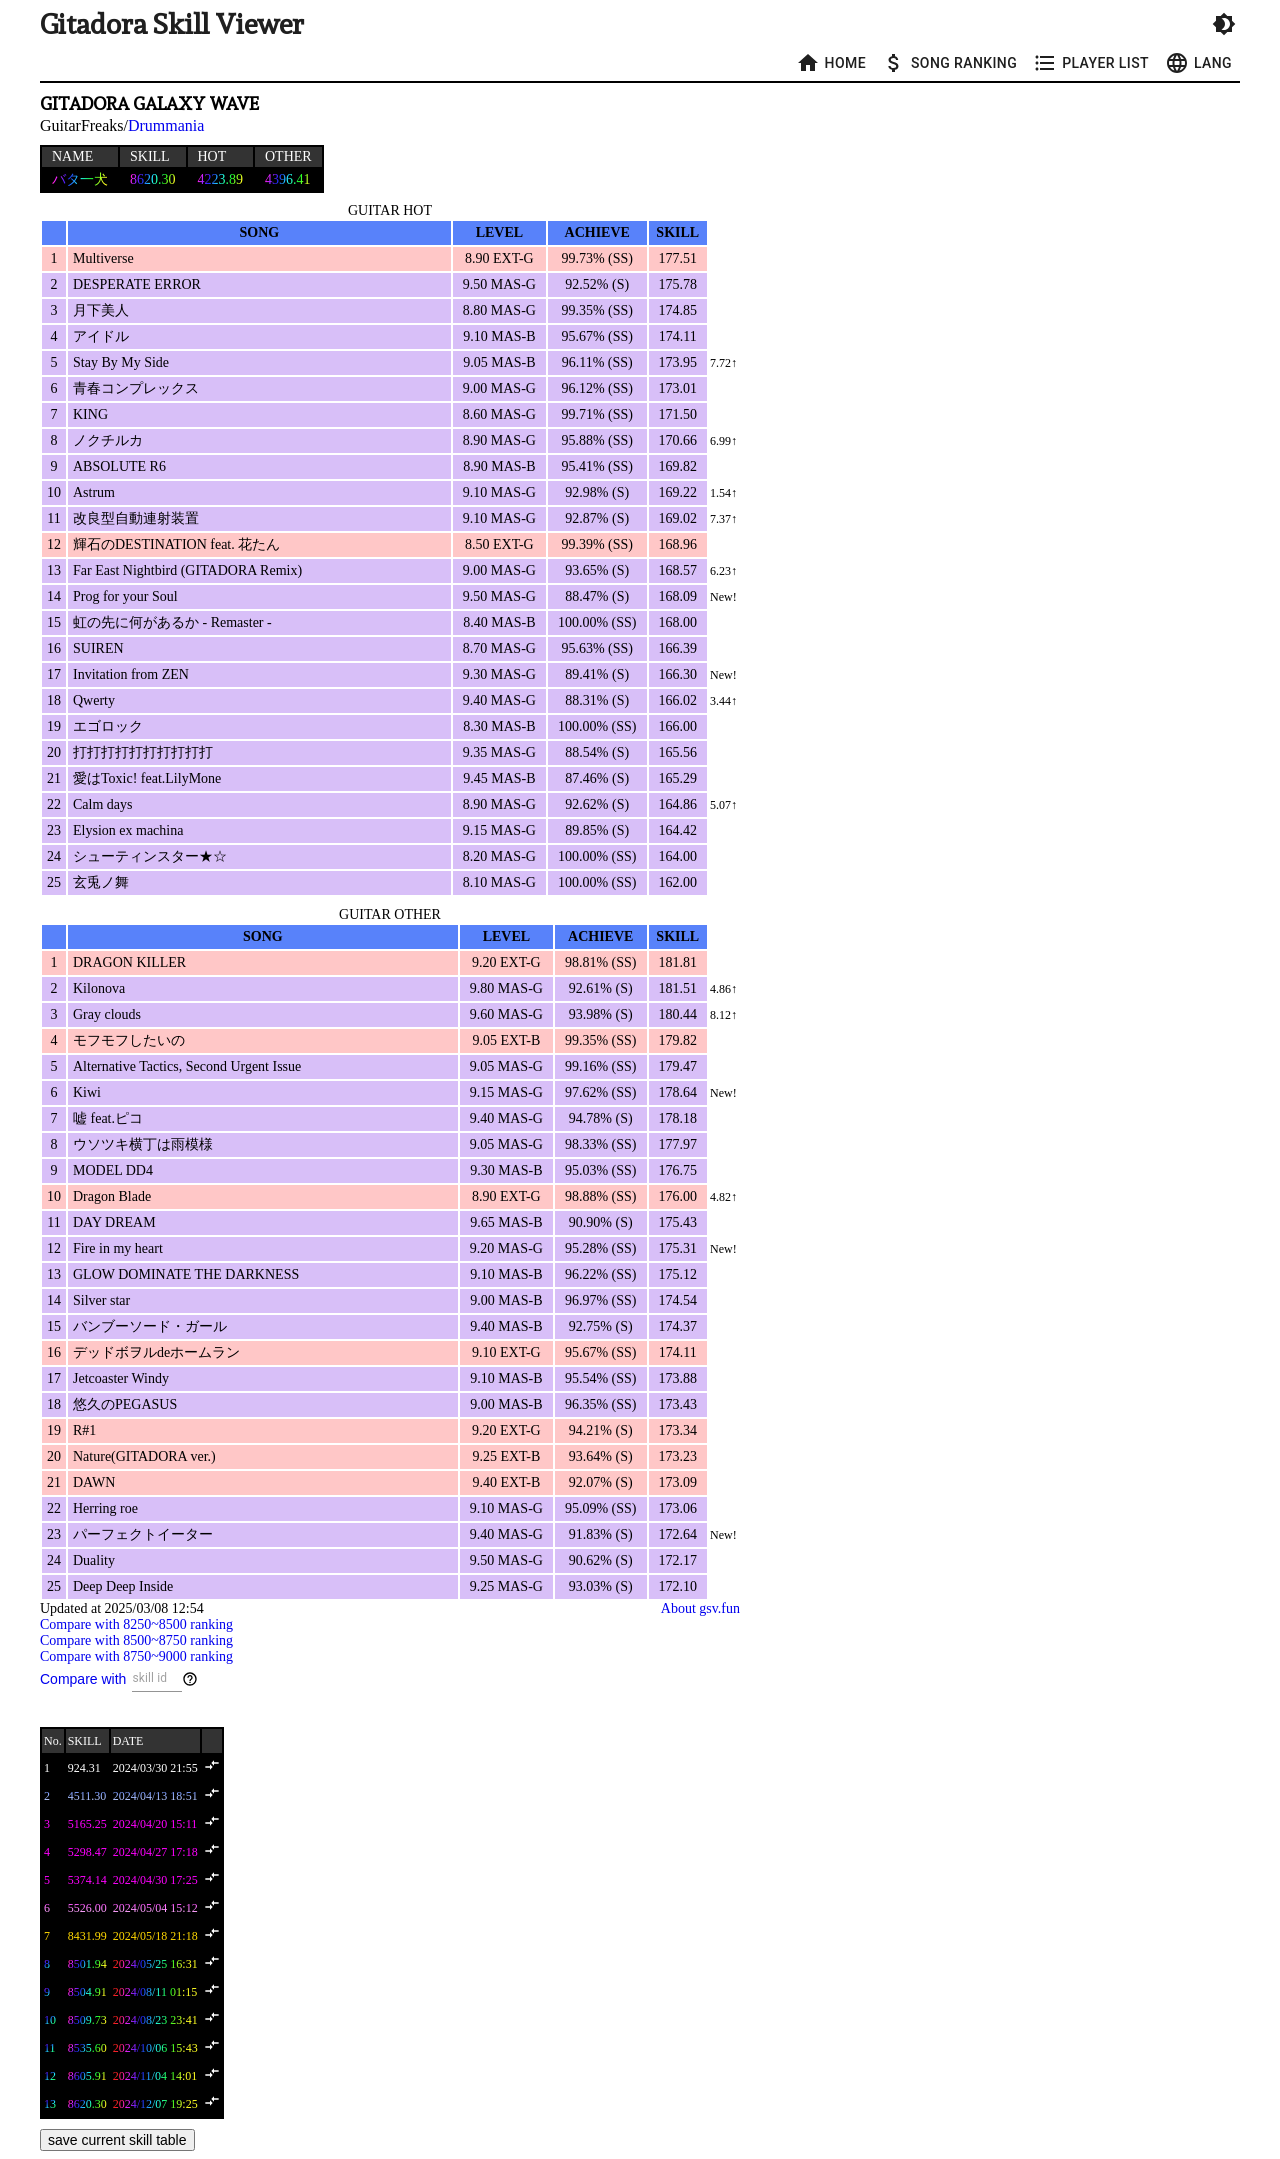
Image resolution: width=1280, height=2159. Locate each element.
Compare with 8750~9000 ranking (136, 1656)
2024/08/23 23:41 (155, 2020)
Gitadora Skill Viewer (172, 24)
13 (50, 2104)
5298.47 (87, 1852)
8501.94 (87, 1964)
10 (50, 2020)
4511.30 (87, 1796)
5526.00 (87, 1908)
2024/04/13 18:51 (155, 1796)
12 (50, 2076)
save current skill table (117, 2140)
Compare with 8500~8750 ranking (136, 1640)
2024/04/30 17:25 (155, 1880)
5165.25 (87, 1824)
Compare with (83, 1679)
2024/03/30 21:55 (155, 1768)
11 (50, 2048)
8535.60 (87, 2048)
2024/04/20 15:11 (155, 1824)
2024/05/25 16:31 (155, 1964)
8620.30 (87, 2104)
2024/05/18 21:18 (155, 1936)
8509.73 (87, 2020)
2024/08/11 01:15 (155, 1992)
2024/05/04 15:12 (155, 1908)
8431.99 (87, 1936)
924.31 (84, 1768)
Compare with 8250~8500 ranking (136, 1624)
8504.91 (87, 1992)
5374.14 (87, 1880)
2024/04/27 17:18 (155, 1852)
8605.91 (87, 2076)
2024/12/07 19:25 (155, 2104)
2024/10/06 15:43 (155, 2048)
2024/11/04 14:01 (155, 2076)
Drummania (166, 125)
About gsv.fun (700, 1608)
